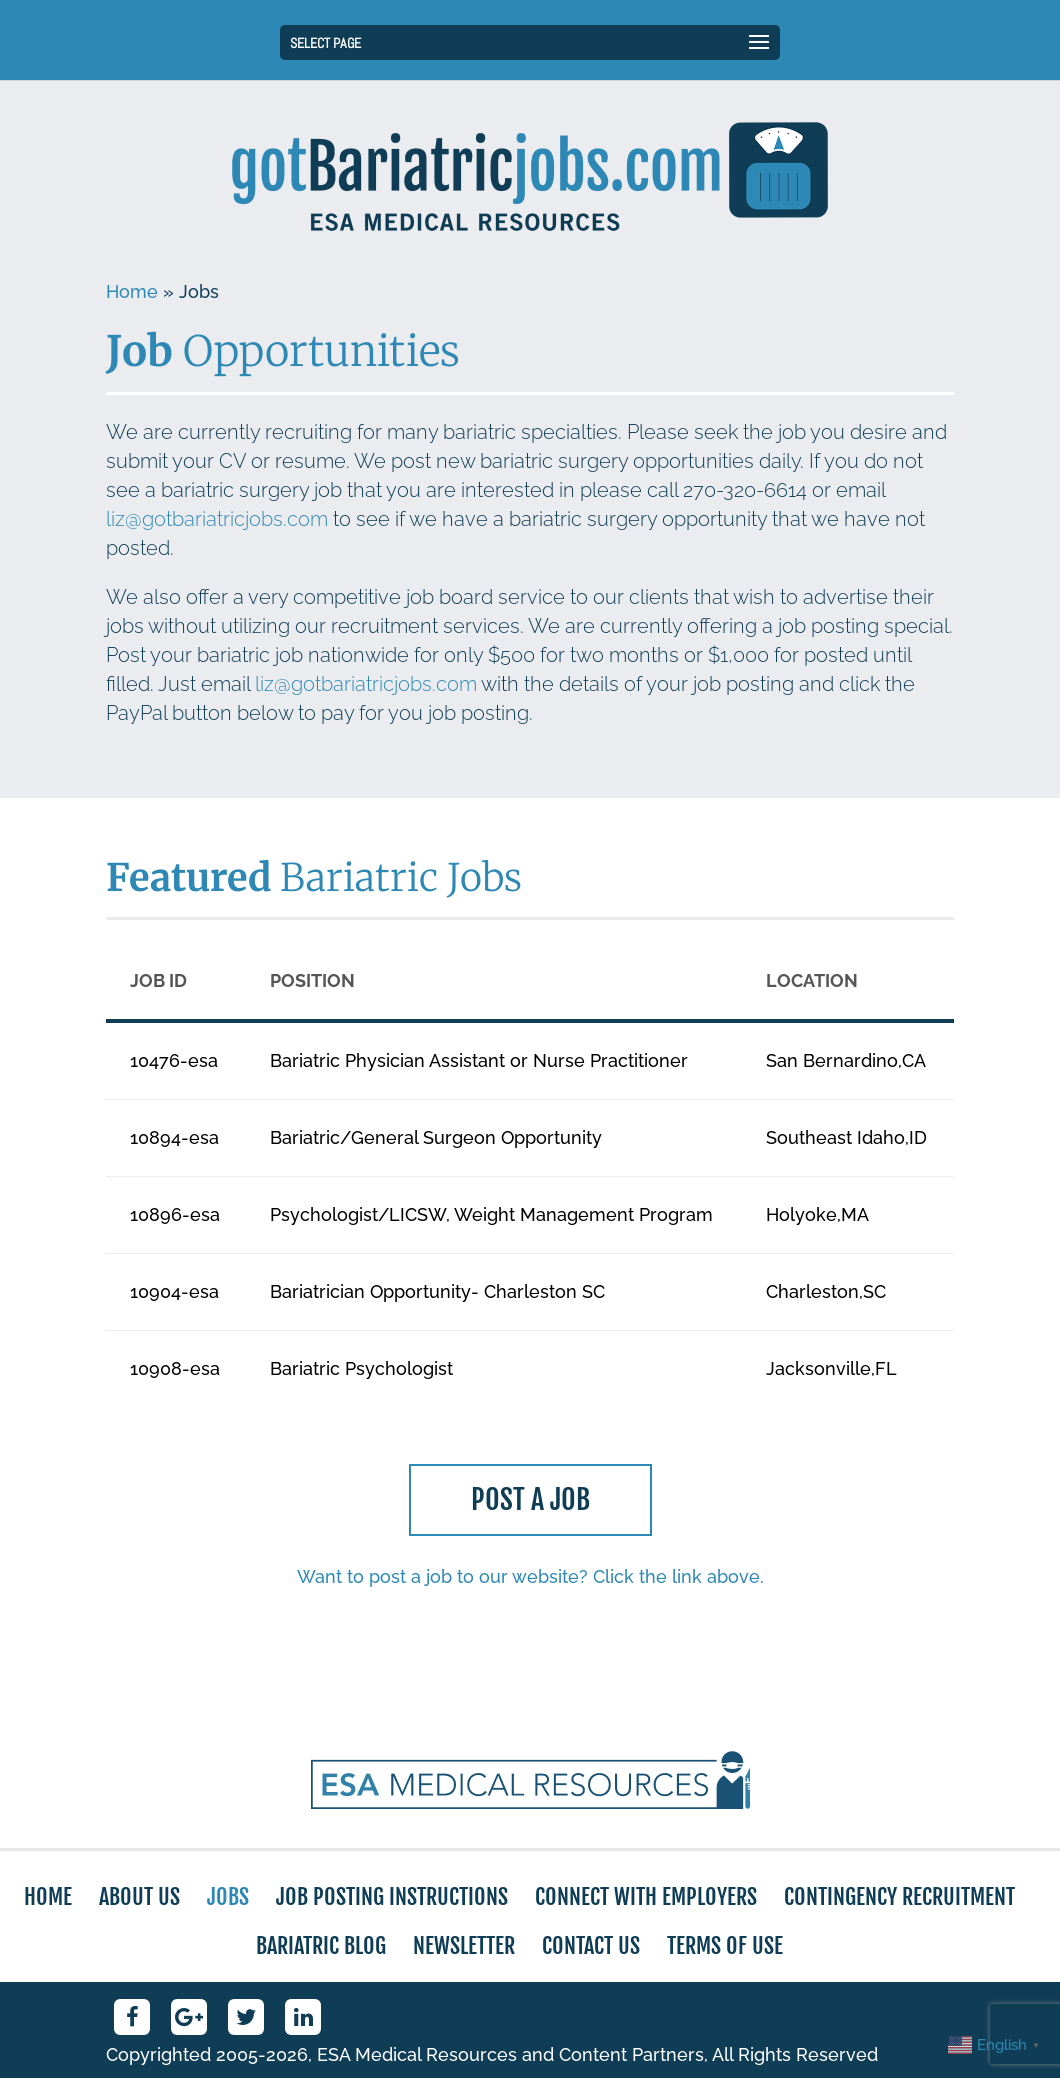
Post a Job (530, 1502)
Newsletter (464, 1945)
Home (132, 291)
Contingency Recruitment (899, 1896)
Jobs (228, 1896)
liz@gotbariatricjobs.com (217, 519)
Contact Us (591, 1945)
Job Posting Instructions (392, 1896)
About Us (139, 1896)
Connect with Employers (646, 1896)
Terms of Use (725, 1945)
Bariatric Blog (321, 1945)
